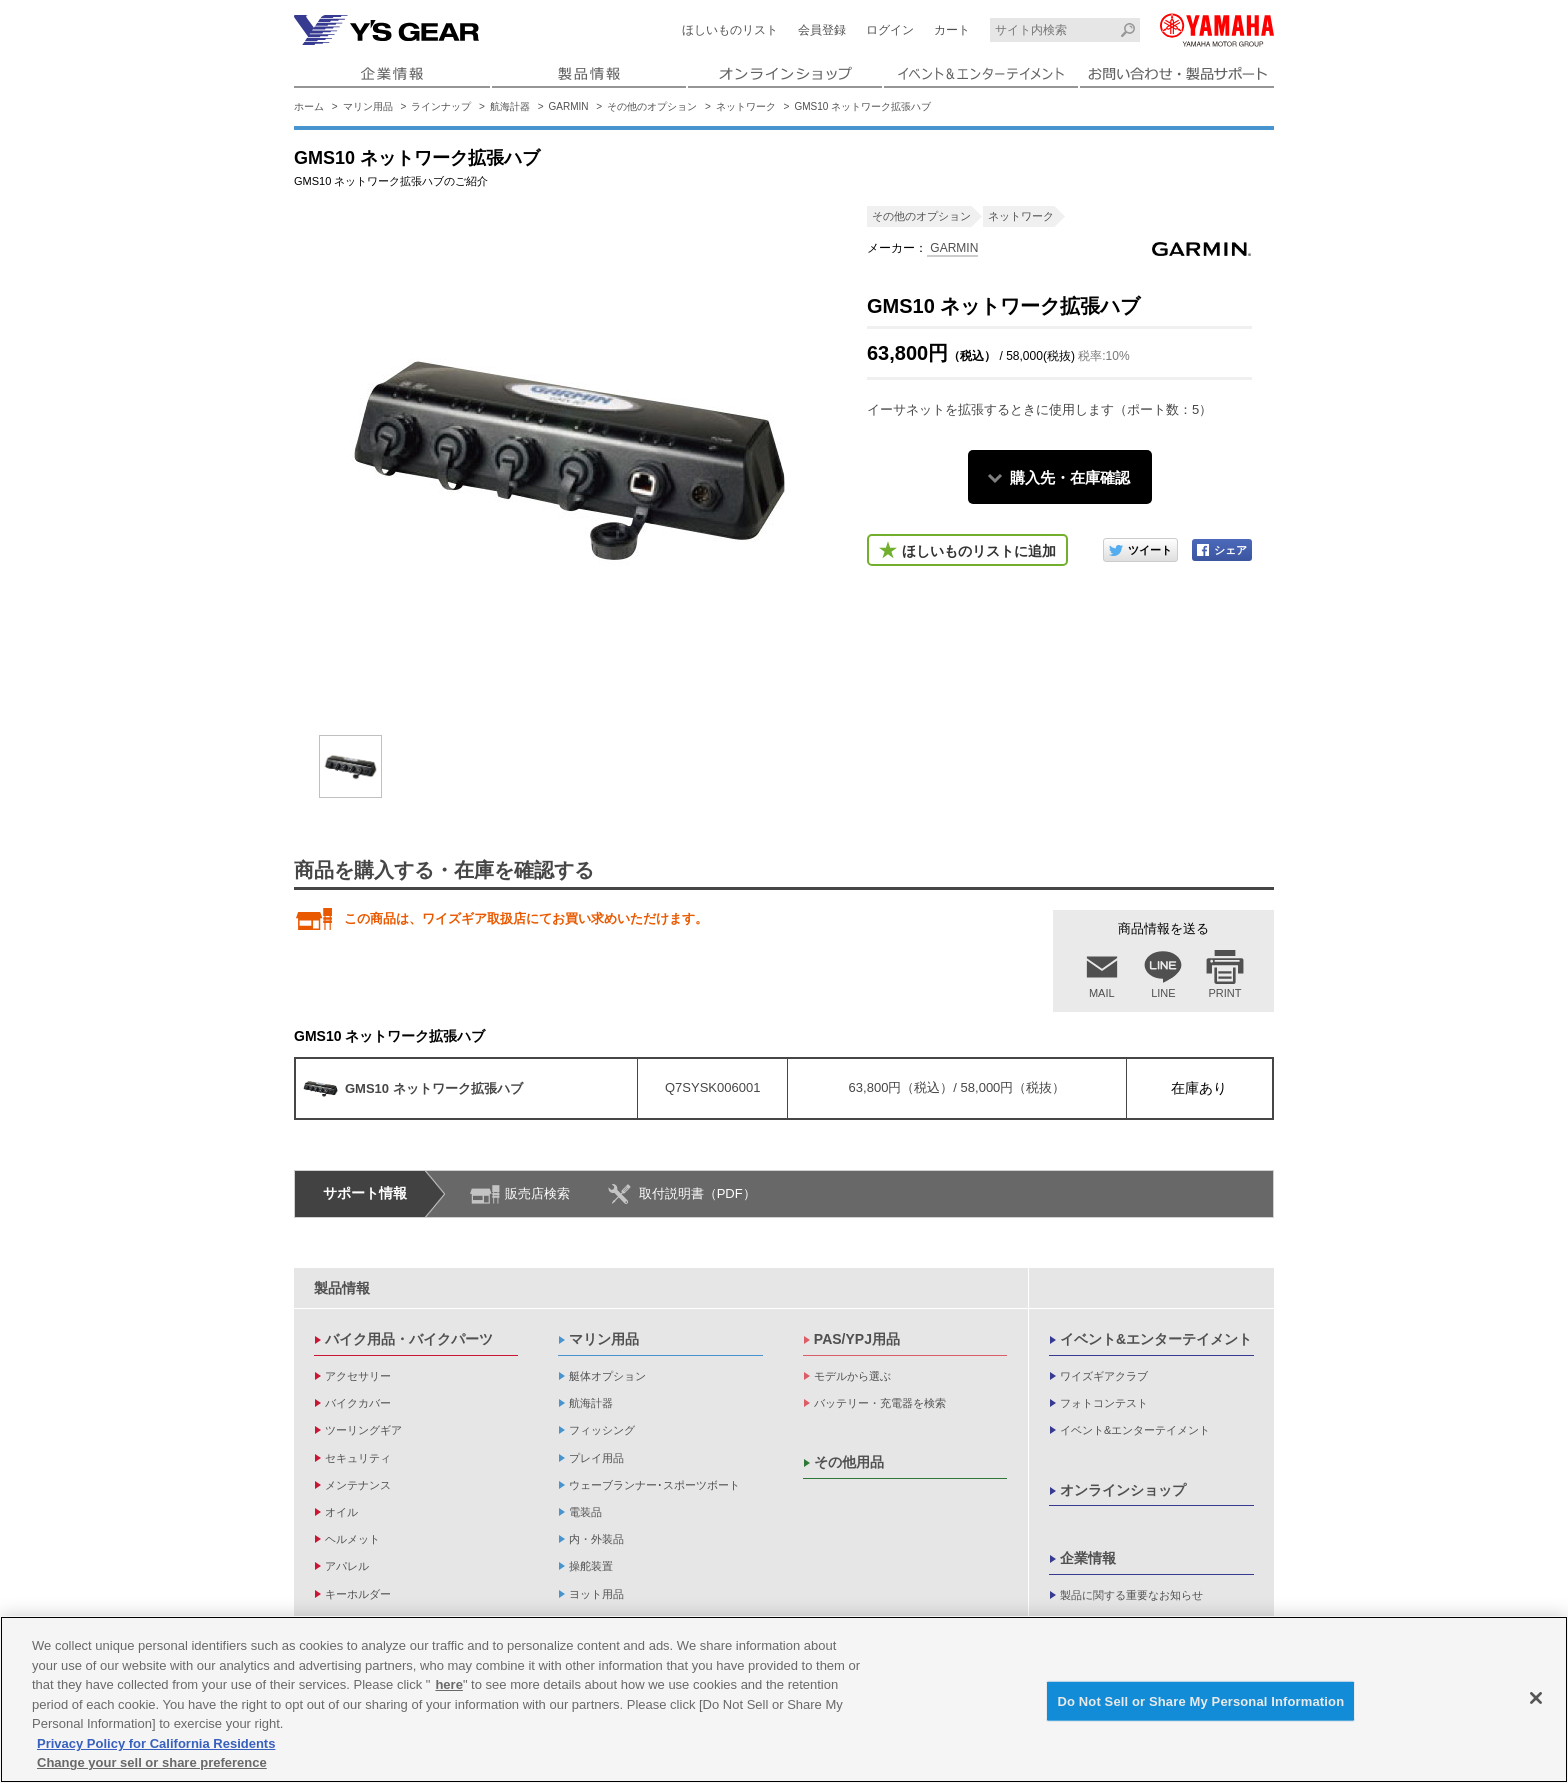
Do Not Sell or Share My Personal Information (1200, 1700)
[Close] (1536, 1698)
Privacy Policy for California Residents (156, 1743)
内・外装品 (596, 1539)
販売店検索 (537, 1193)
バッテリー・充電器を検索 (880, 1403)
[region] (784, 1699)
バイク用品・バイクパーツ (409, 1339)
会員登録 (822, 30)
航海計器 (510, 106)
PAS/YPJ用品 (857, 1339)
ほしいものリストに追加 (979, 551)
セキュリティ (358, 1458)
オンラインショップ (1123, 1490)
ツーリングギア (363, 1430)
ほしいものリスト (730, 30)
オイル (341, 1512)
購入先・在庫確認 (1070, 477)
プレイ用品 (596, 1458)
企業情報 (1088, 1558)
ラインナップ (441, 106)
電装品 (585, 1512)
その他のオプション (652, 106)
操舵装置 (591, 1566)
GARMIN (569, 106)
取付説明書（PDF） (697, 1193)
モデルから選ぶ (852, 1376)
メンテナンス (358, 1485)
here (448, 1684)
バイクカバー (358, 1403)
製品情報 (342, 1288)
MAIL (1102, 993)
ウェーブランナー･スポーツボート (654, 1485)
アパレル (347, 1566)
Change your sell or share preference (152, 1762)
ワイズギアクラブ (1104, 1376)
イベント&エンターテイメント (1156, 1339)
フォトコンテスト (1104, 1403)
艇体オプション (607, 1376)
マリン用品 (368, 106)
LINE (1163, 993)
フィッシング (602, 1430)
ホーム (309, 106)
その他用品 (849, 1462)
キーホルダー (358, 1594)
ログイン (890, 30)
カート (952, 30)
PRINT (1225, 993)
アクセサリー (358, 1376)
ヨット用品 (596, 1594)
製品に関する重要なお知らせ (1131, 1595)
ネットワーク (746, 106)
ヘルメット (352, 1539)
